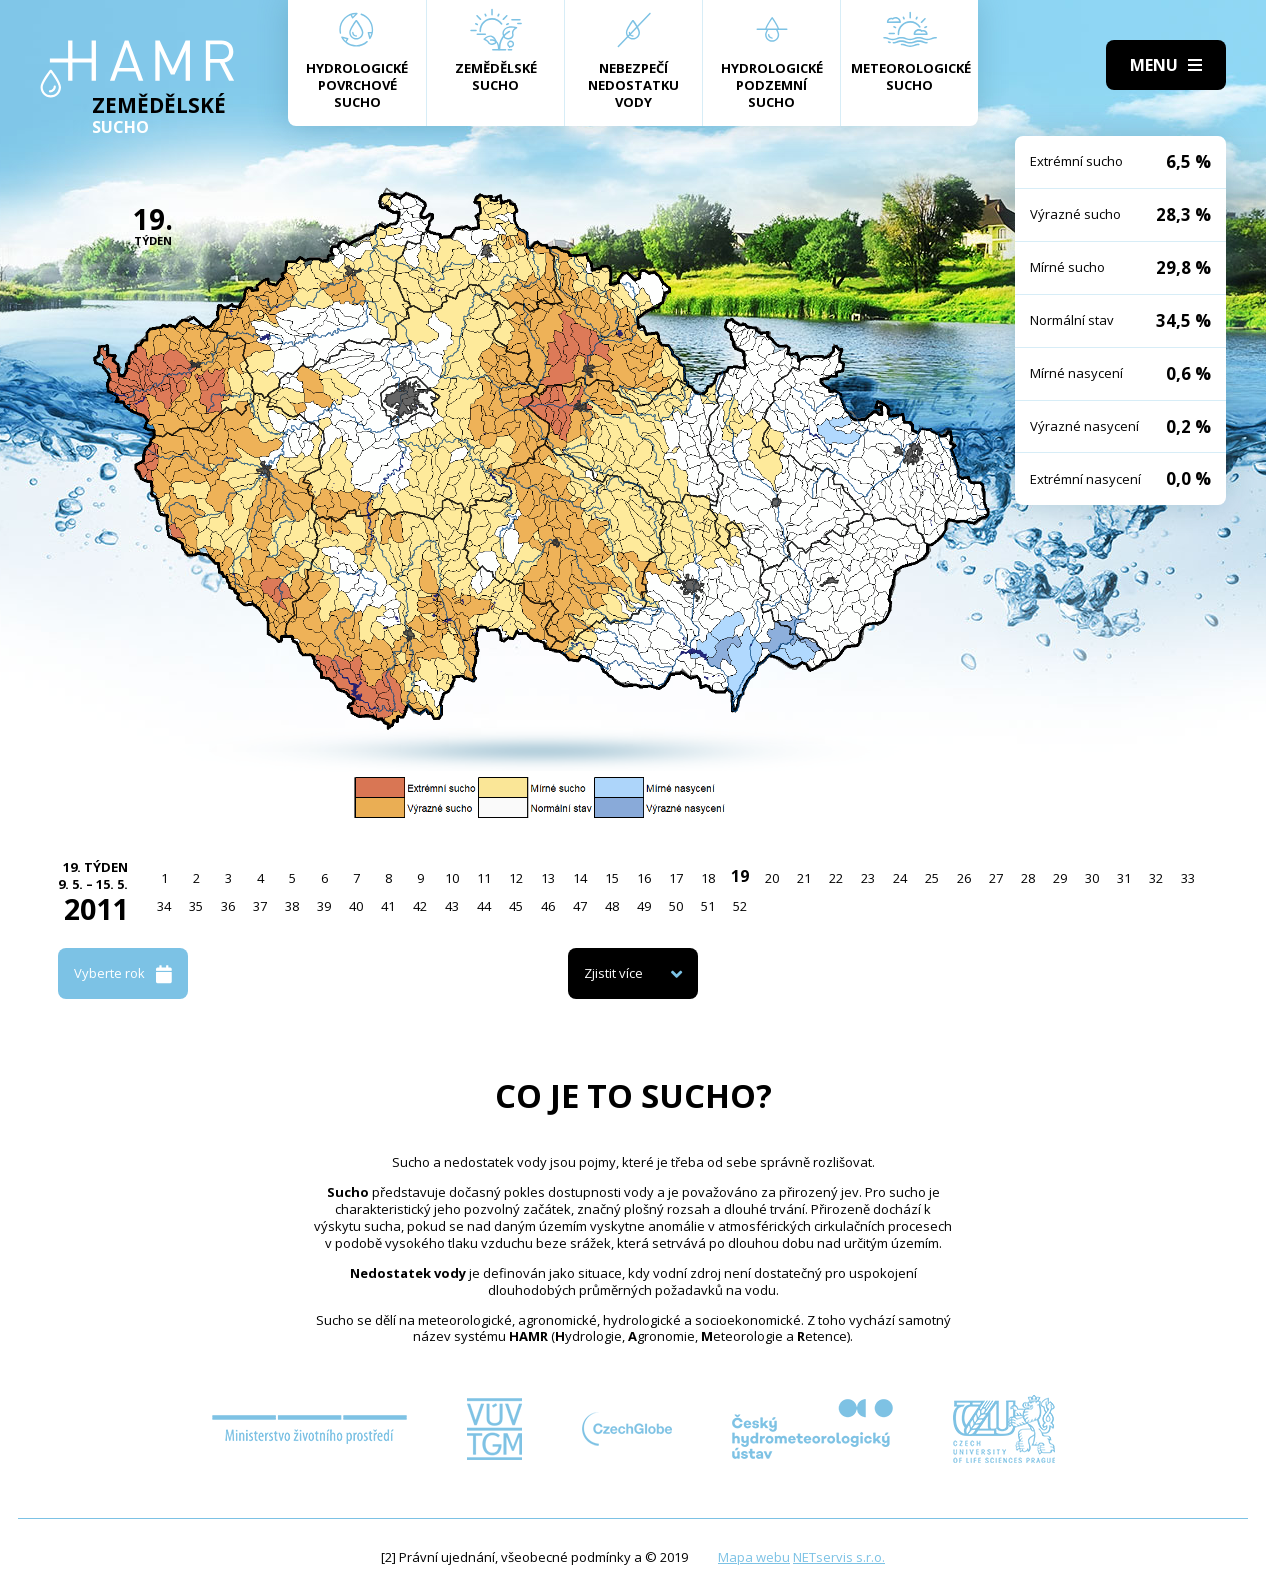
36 (228, 906)
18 (708, 878)
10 (452, 878)
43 (452, 906)
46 (548, 906)
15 (612, 878)
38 (292, 906)
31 (1124, 878)
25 (932, 878)
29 (1060, 878)
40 (356, 906)
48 (612, 906)
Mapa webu (754, 1557)
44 (484, 906)
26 (964, 878)
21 (804, 878)
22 (836, 878)
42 (420, 906)
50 (676, 906)
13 (548, 878)
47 (580, 906)
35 (196, 906)
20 (772, 878)
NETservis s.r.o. (839, 1557)
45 (516, 906)
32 (1156, 878)
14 (580, 878)
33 (1188, 878)
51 (708, 906)
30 (1092, 878)
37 (260, 906)
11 (484, 878)
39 (324, 906)
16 (644, 878)
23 (868, 878)
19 (740, 876)
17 (676, 878)
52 (740, 906)
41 (388, 906)
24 (900, 878)
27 (996, 878)
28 (1028, 878)
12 (516, 878)
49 (644, 906)
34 (164, 906)
